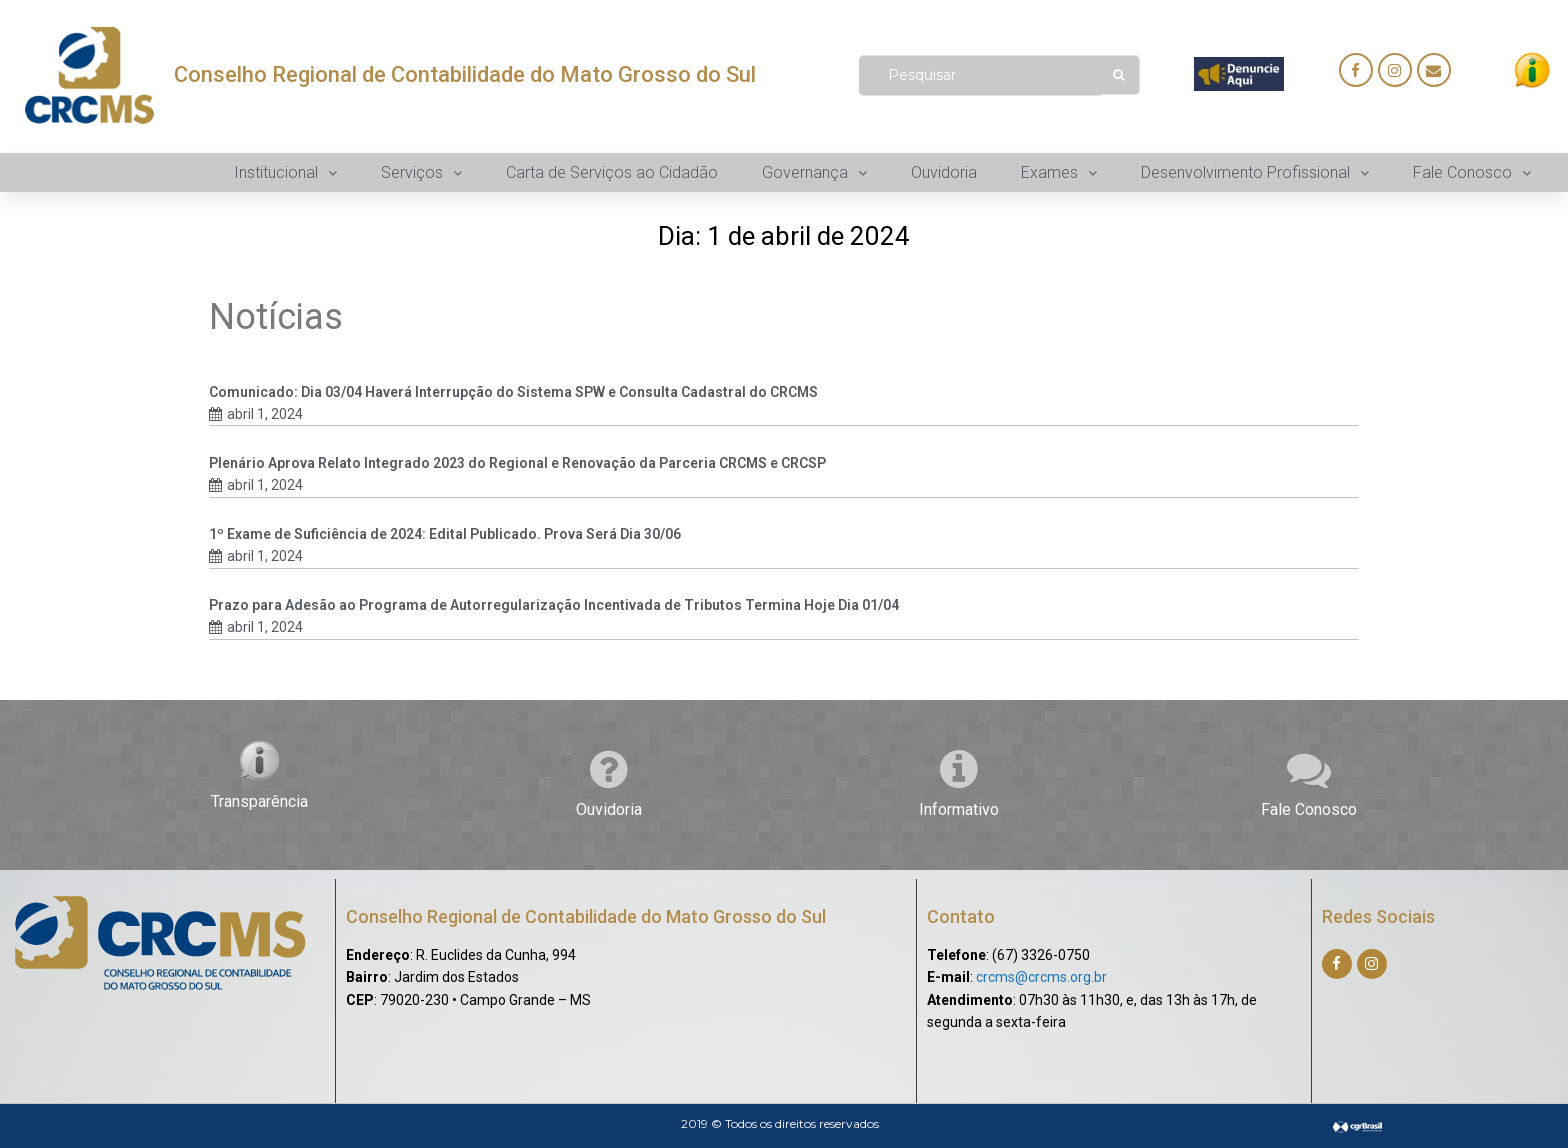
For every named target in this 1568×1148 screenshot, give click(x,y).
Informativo (959, 809)
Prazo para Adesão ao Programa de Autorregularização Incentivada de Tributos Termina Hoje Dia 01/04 (554, 605)
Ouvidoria (609, 809)
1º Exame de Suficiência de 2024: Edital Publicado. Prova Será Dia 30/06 (445, 534)
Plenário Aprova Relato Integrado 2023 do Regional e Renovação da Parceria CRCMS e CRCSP (517, 463)
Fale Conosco (1309, 809)
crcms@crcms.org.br (1041, 977)
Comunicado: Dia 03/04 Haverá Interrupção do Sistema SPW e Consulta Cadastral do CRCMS (513, 392)
